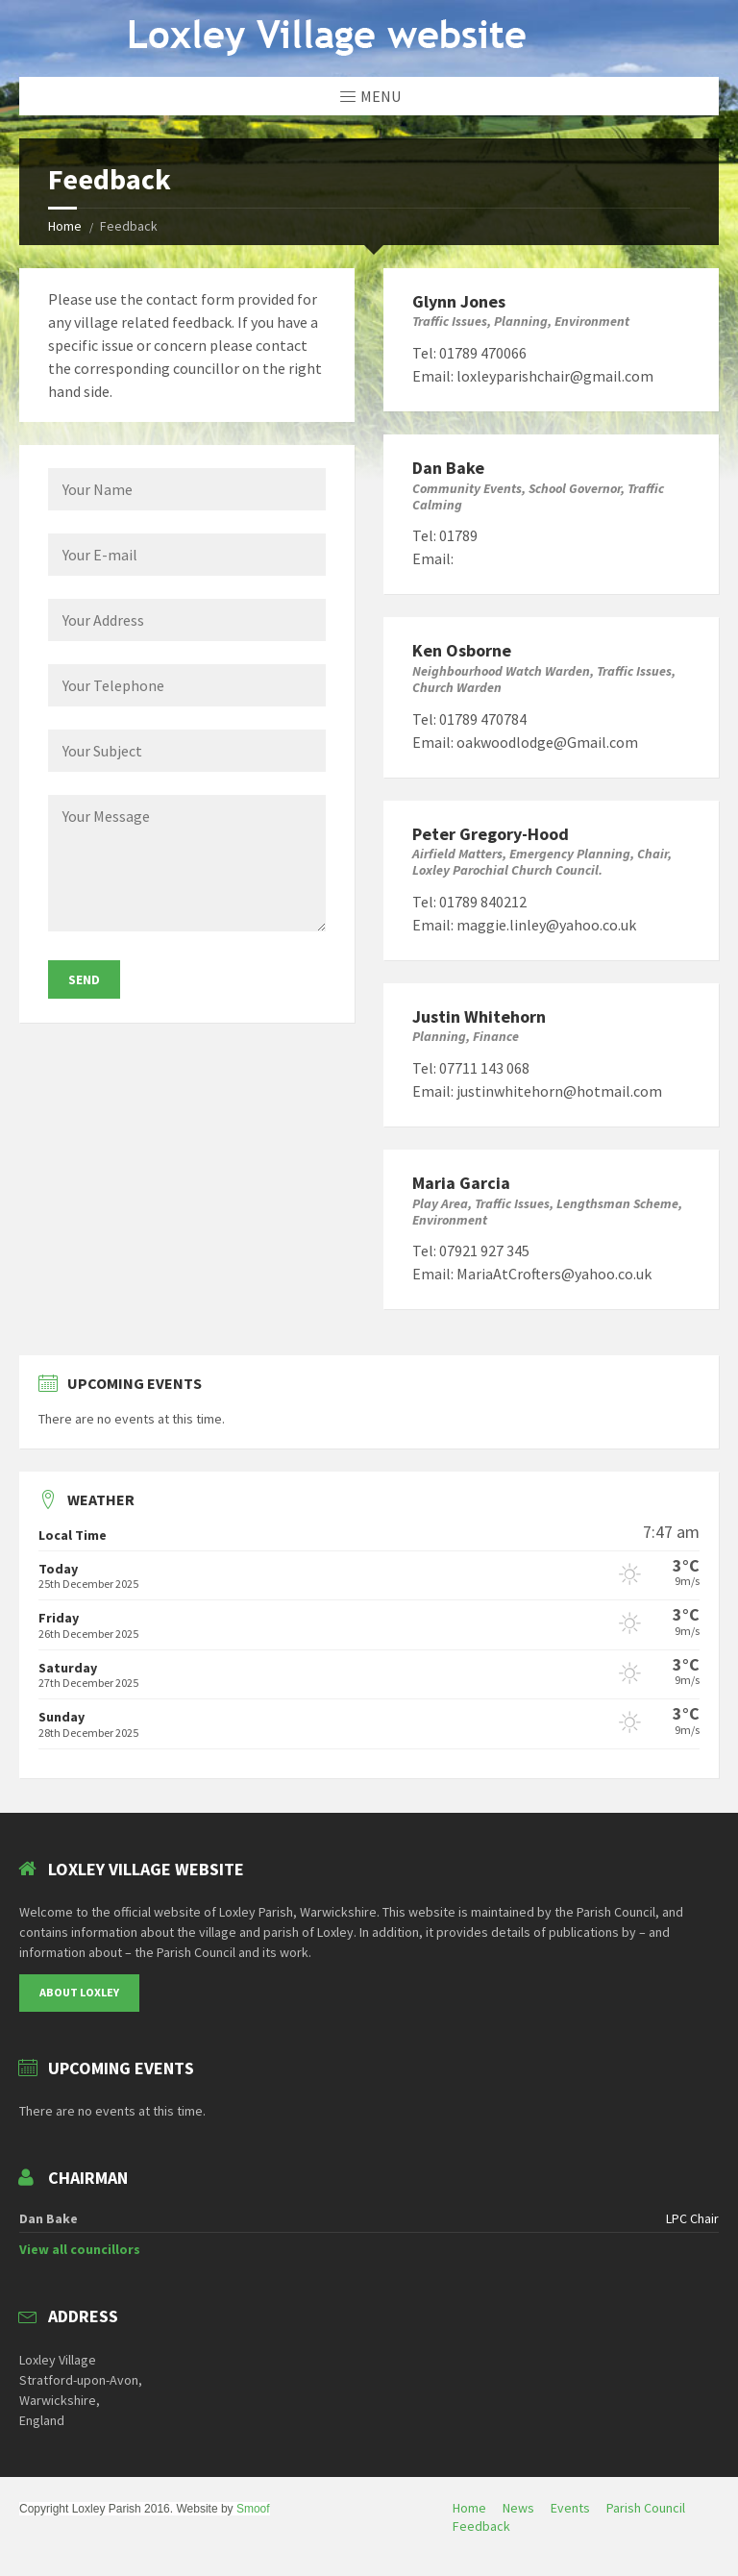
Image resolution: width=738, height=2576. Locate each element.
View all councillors (79, 2249)
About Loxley (79, 1992)
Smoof (253, 2508)
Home (65, 226)
